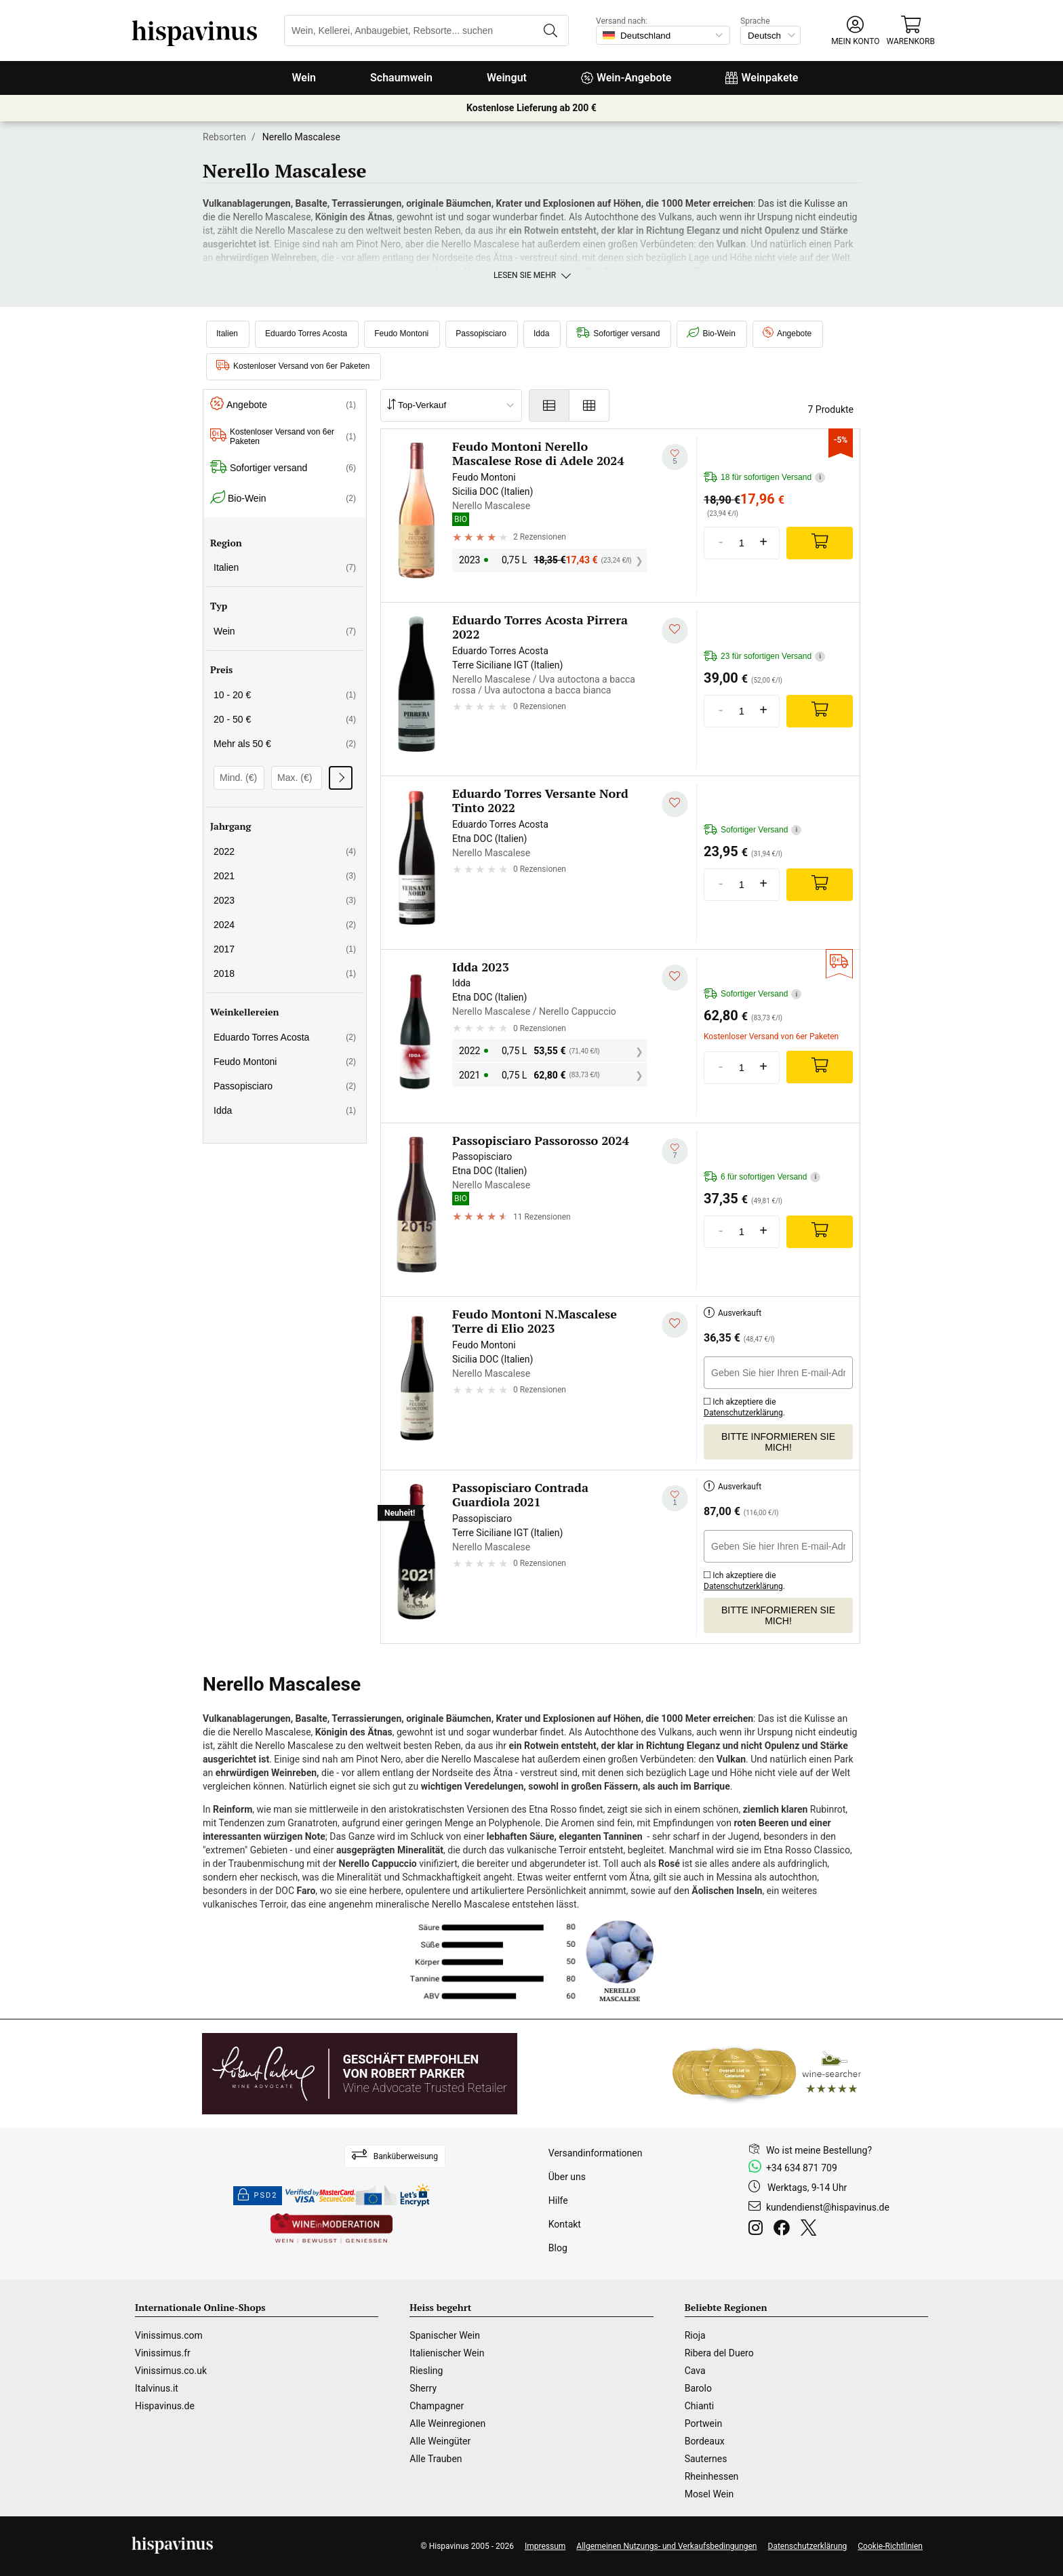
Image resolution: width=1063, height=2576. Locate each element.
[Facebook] (784, 2229)
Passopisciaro (481, 333)
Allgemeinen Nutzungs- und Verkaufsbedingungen (666, 2546)
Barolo (698, 2388)
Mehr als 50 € (285, 743)
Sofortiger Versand (752, 830)
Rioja (695, 2335)
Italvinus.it (156, 2388)
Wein (304, 77)
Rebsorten (224, 137)
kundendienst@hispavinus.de (827, 2207)
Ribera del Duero (719, 2353)
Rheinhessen (712, 2476)
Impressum (545, 2546)
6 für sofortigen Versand (762, 1177)
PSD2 (257, 2195)
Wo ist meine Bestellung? (819, 2150)
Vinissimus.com (169, 2335)
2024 (285, 924)
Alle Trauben (435, 2458)
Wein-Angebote (626, 77)
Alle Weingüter (439, 2441)
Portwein (703, 2423)
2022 (285, 851)
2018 (285, 973)
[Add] (819, 543)
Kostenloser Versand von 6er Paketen (292, 366)
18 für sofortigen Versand (764, 477)
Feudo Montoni (401, 333)
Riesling (426, 2370)
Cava (695, 2370)
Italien (227, 333)
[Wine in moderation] (331, 2229)
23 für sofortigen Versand (764, 656)
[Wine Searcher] (767, 2073)
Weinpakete (761, 77)
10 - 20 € (285, 694)
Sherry (423, 2388)
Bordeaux (705, 2441)
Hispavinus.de (165, 2405)
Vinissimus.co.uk (171, 2370)
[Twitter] (811, 2229)
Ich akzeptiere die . (744, 1404)
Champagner (436, 2405)
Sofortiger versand (618, 333)
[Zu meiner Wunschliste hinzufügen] (675, 456)
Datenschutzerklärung (743, 1412)
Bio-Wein (711, 333)
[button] (855, 31)
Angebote (787, 333)
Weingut (507, 77)
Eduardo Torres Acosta (306, 333)
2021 (285, 875)
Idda (541, 333)
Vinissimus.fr (162, 2353)
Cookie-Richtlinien (890, 2546)
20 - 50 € (285, 719)
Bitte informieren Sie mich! (778, 1442)
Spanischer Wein (444, 2335)
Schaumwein (401, 77)
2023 (285, 900)
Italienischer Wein (446, 2353)
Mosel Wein (709, 2494)
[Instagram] (758, 2229)
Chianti (700, 2405)
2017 (285, 949)
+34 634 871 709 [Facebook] (801, 2167)
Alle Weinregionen (447, 2423)
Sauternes (706, 2458)
